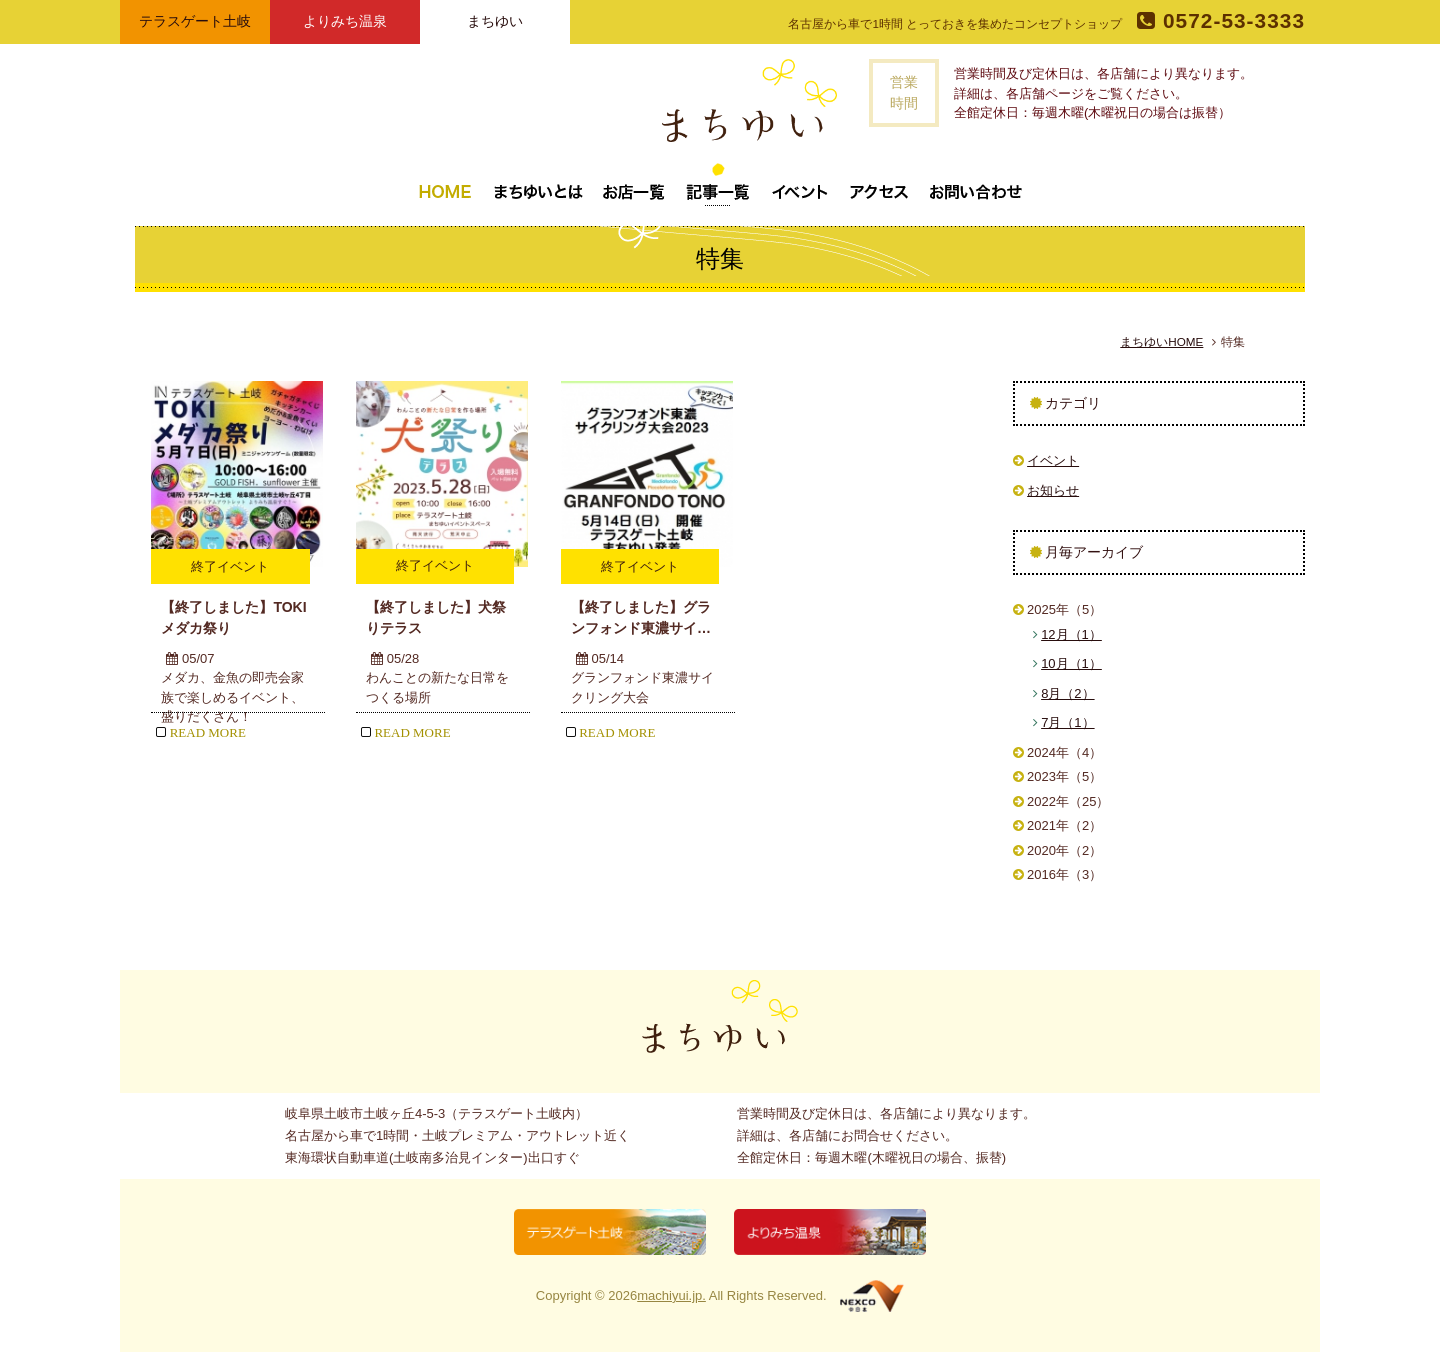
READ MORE (200, 732)
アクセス (879, 184)
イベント (800, 184)
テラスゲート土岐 (195, 21)
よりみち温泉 (345, 21)
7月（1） (1067, 722)
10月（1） (1071, 663)
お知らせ (1053, 490)
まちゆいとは (538, 184)
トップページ (445, 184)
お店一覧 (634, 184)
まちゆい (495, 21)
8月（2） (1067, 693)
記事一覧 (718, 184)
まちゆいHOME (1161, 341)
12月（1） (1071, 634)
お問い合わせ (976, 184)
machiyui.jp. (671, 1295)
